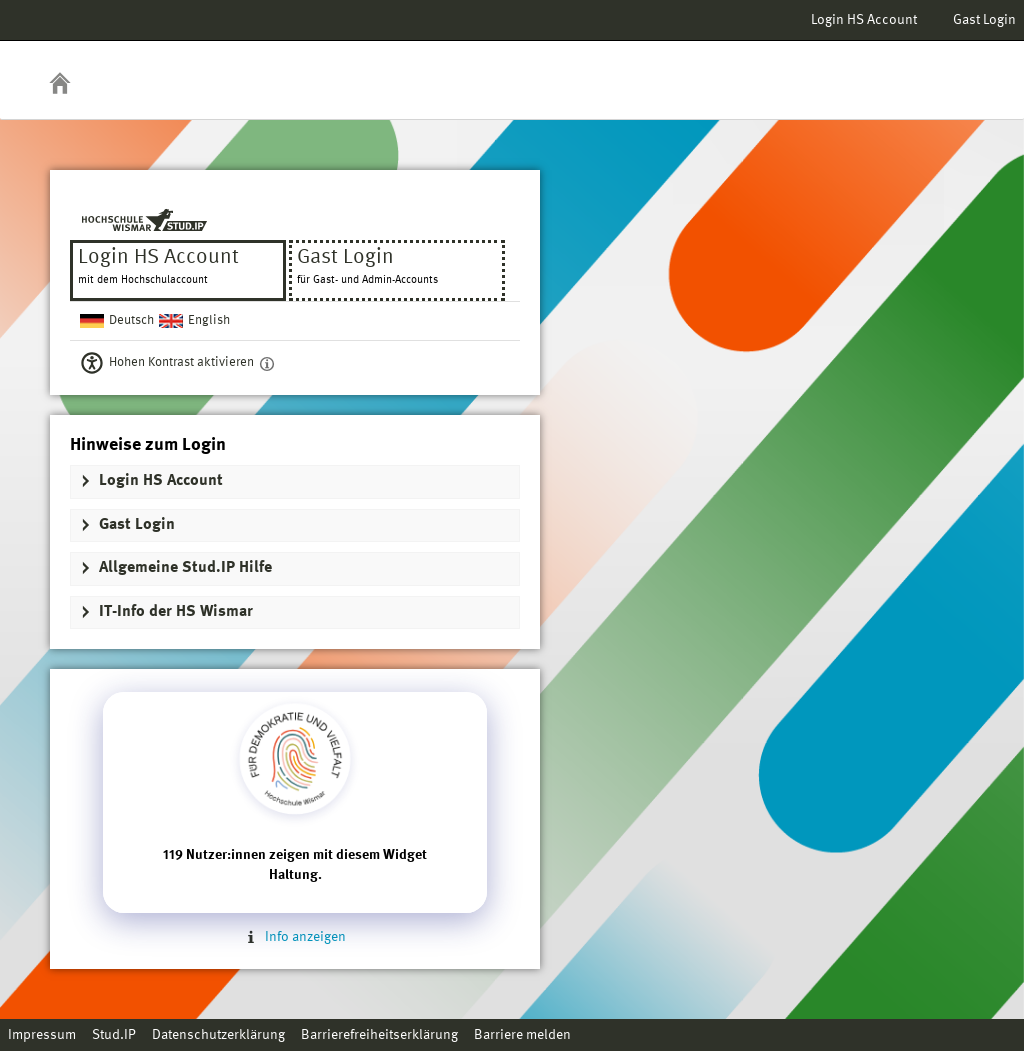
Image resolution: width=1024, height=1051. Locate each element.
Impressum (42, 1035)
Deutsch (131, 320)
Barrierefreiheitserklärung (379, 1035)
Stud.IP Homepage (947, 67)
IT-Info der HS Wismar (176, 612)
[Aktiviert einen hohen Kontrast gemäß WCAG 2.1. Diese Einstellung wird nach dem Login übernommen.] (267, 363)
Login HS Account (864, 20)
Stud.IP (114, 1035)
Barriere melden (522, 1035)
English (209, 320)
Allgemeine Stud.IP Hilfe (185, 568)
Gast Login (984, 20)
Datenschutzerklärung (218, 1035)
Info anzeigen (295, 937)
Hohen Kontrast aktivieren (181, 362)
